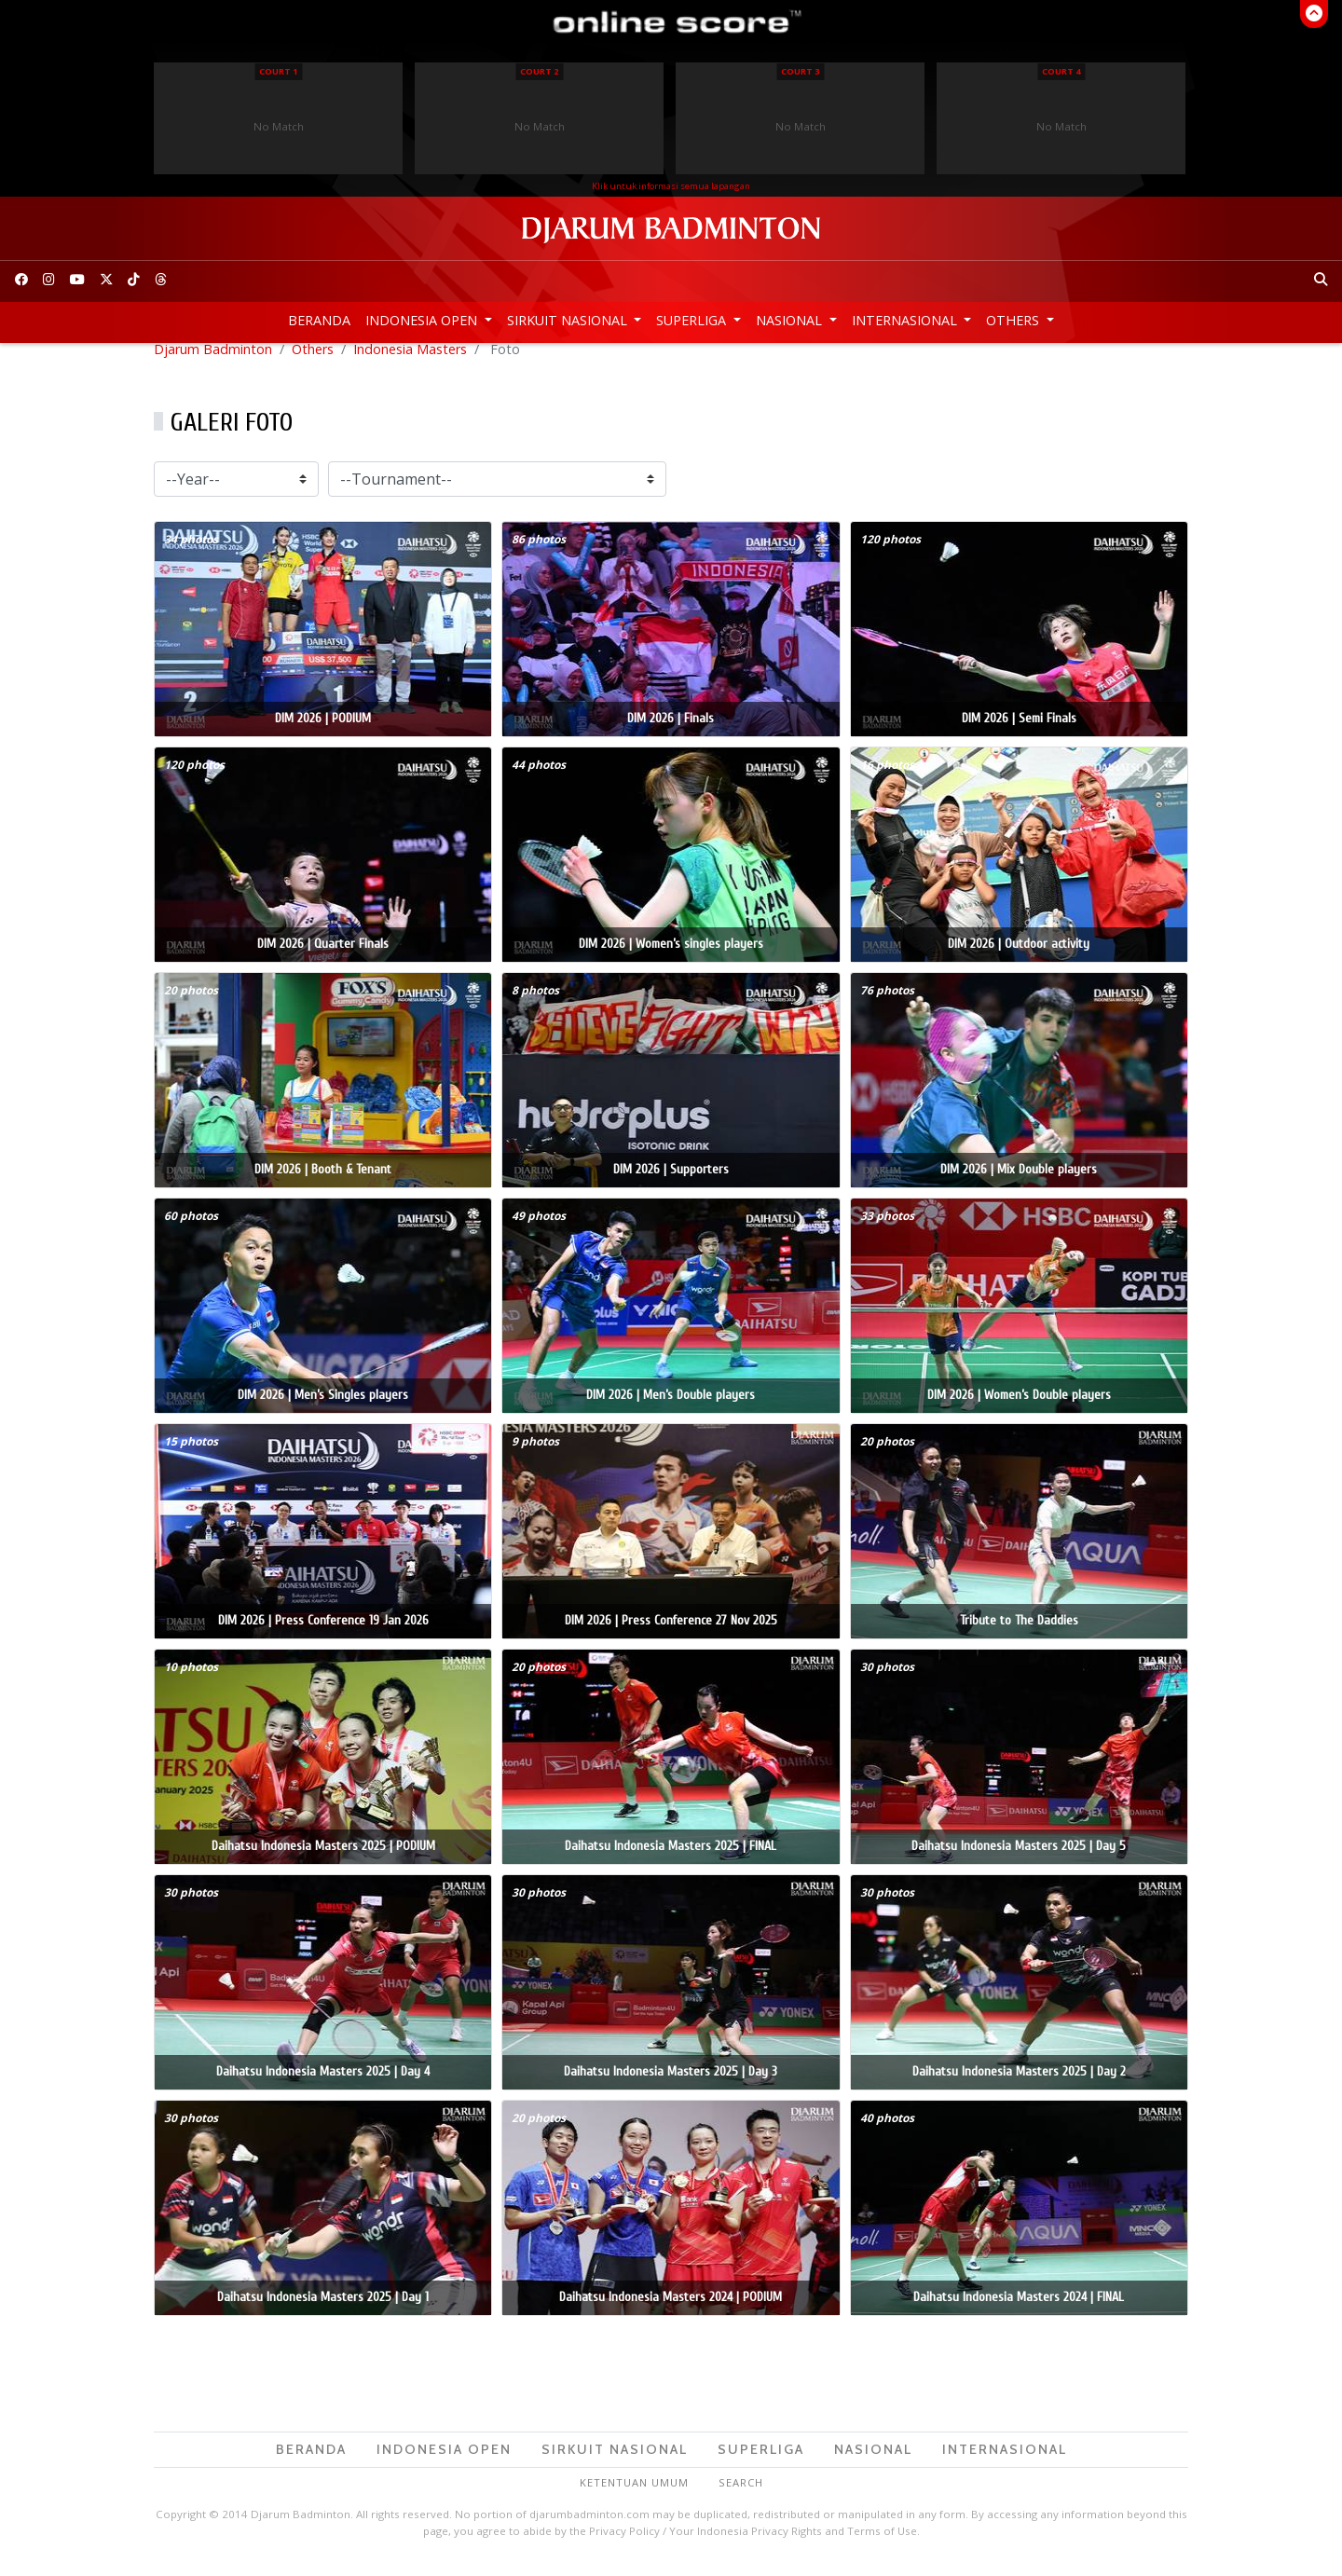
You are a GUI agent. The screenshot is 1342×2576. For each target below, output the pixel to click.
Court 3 (800, 71)
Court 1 (278, 71)
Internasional (906, 320)
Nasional (791, 320)
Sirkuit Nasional (569, 320)
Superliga (693, 320)
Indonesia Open (423, 320)
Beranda (319, 320)
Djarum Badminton (213, 364)
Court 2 (539, 71)
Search (741, 2498)
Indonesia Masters (410, 364)
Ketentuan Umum (634, 2498)
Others (1014, 320)
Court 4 (1061, 71)
